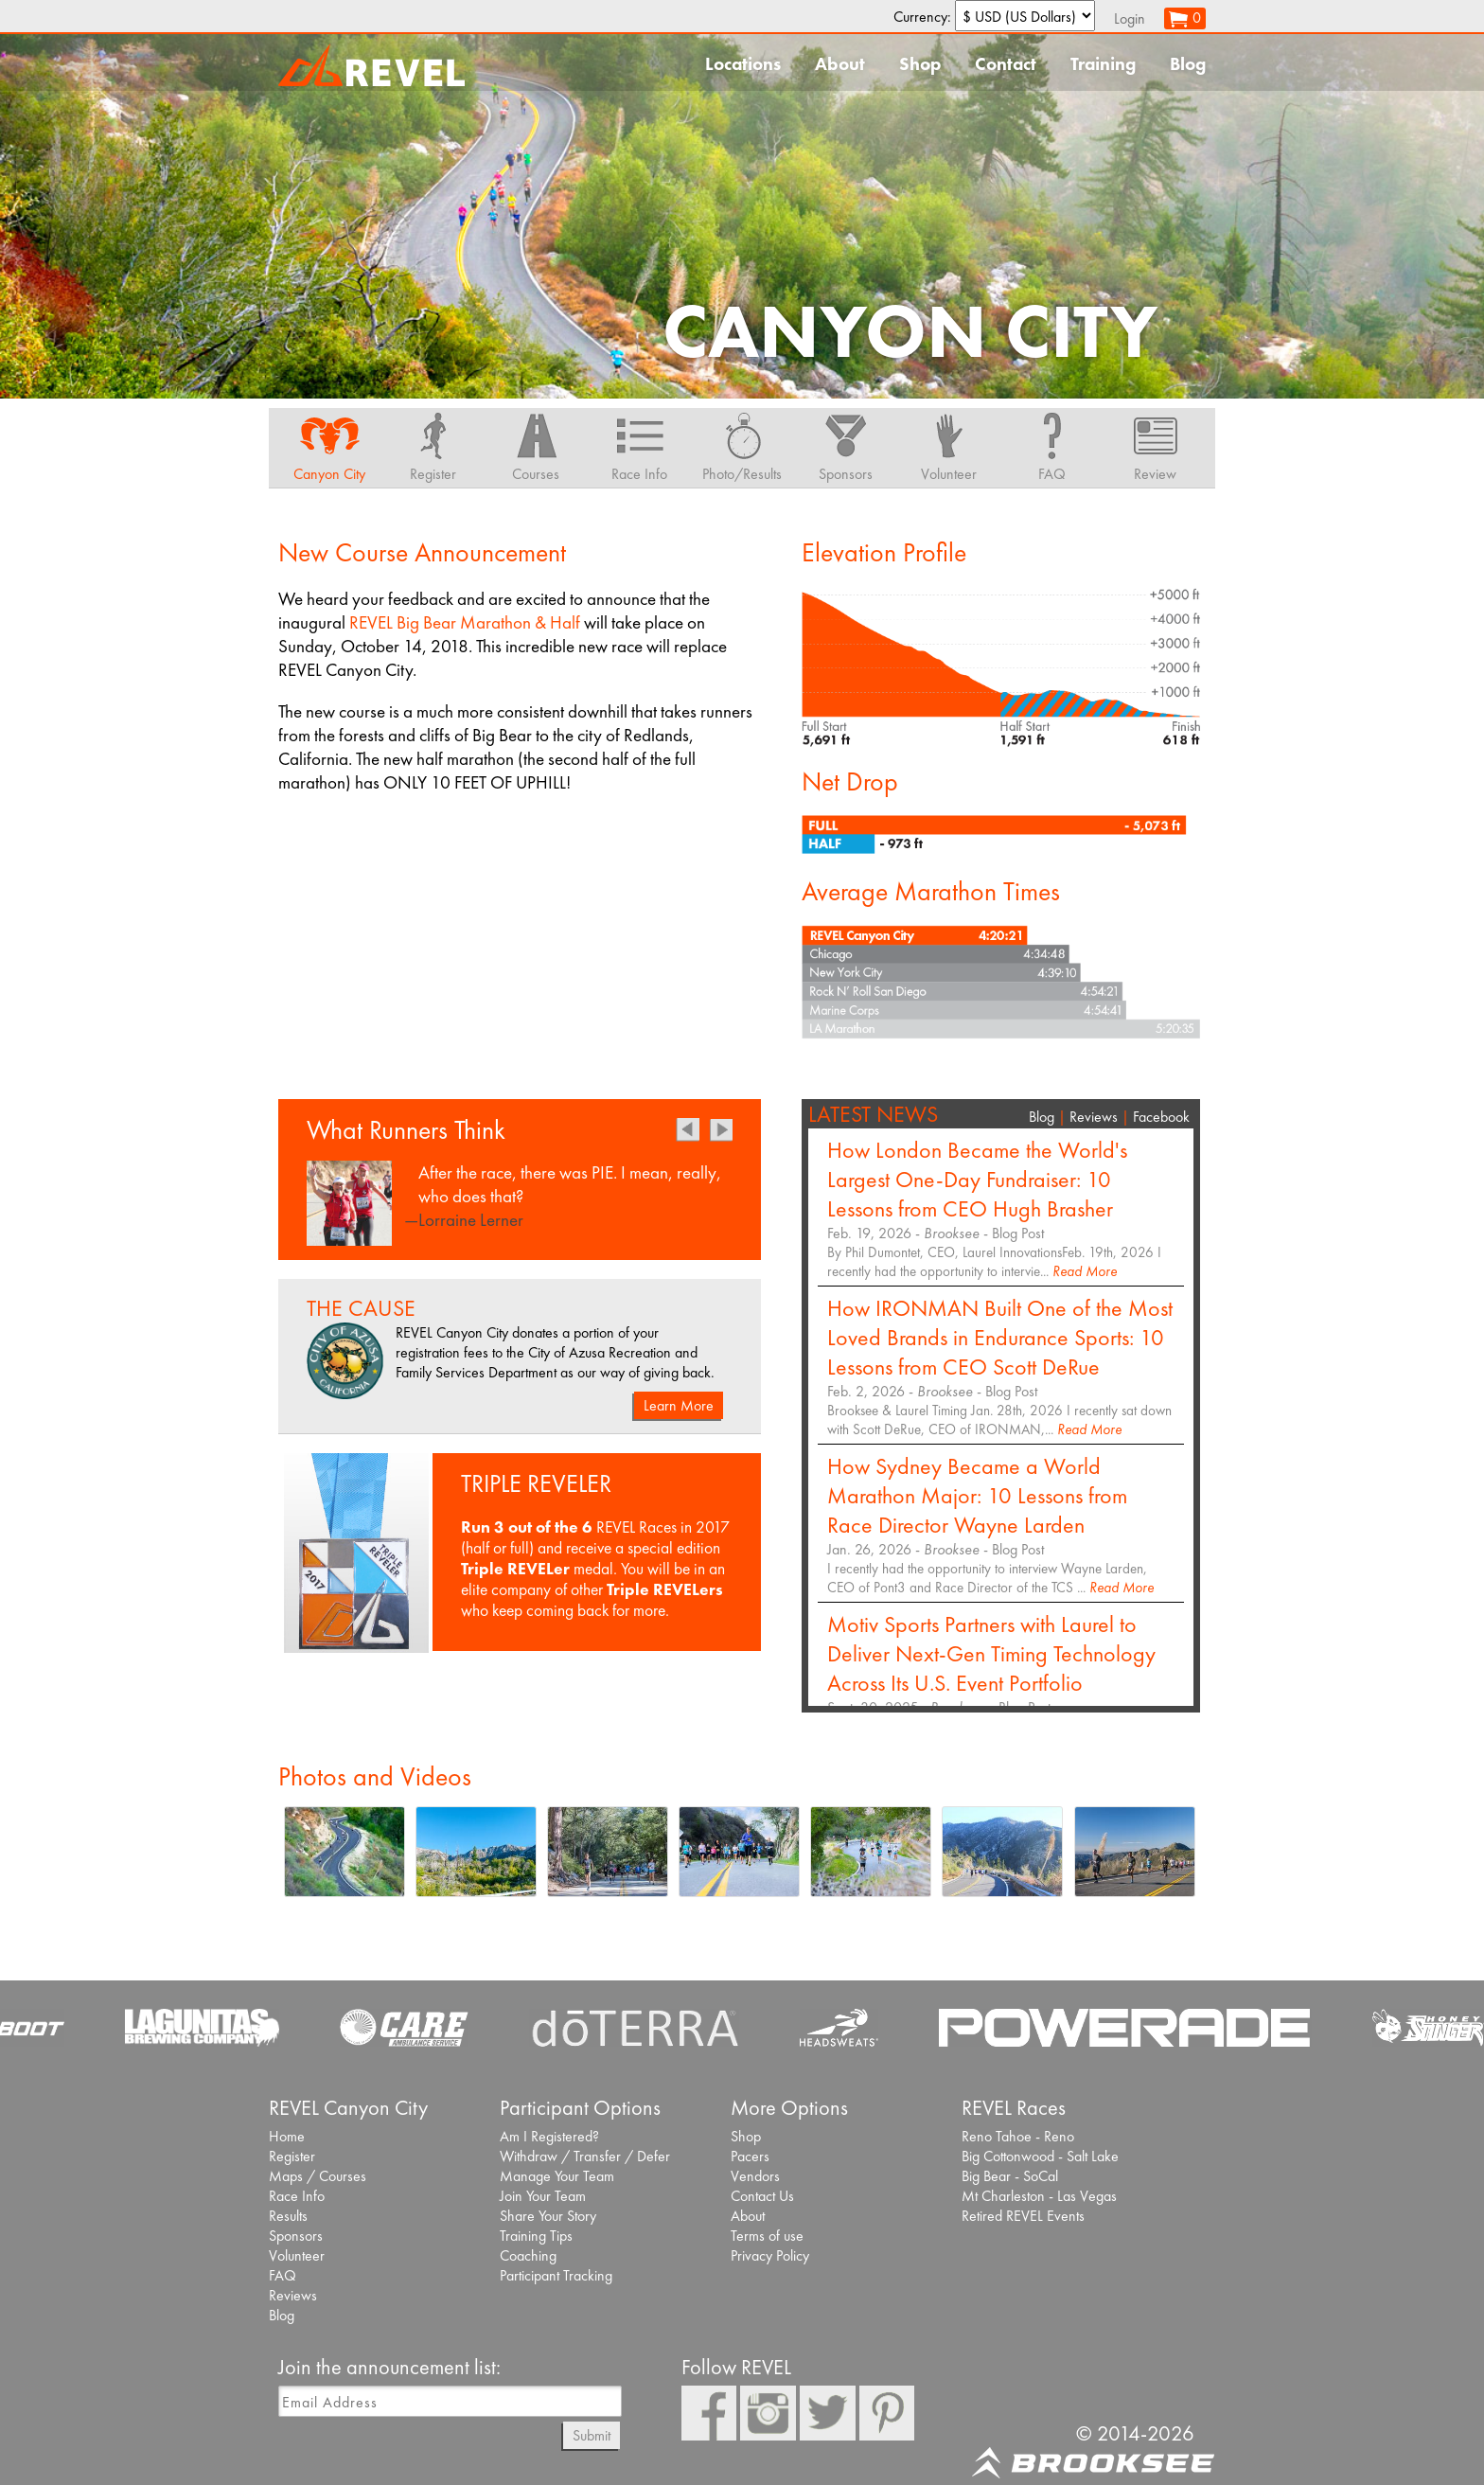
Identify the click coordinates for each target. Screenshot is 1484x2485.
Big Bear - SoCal (1010, 2176)
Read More (1084, 1271)
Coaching (528, 2255)
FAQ (282, 2275)
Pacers (750, 2156)
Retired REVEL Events (1023, 2216)
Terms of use (767, 2235)
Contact (1005, 64)
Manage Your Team (557, 2176)
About (840, 64)
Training (1103, 64)
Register (292, 2156)
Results (288, 2216)
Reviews (1093, 1117)
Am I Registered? (549, 2136)
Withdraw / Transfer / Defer (585, 2156)
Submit (591, 2435)
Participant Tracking (556, 2275)
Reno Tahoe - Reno (1018, 2136)
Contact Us (762, 2196)
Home (287, 2136)
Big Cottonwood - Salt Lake (1040, 2156)
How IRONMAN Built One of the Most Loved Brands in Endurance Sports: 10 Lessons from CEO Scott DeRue (1000, 1337)
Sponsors (296, 2235)
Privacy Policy (770, 2255)
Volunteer (297, 2255)
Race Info (297, 2196)
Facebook (1161, 1117)
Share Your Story (548, 2216)
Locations (743, 64)
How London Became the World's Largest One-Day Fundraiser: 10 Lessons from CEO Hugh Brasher (977, 1179)
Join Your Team (543, 2196)
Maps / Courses (317, 2176)
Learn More (679, 1405)
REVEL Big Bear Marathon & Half (464, 622)
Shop (920, 64)
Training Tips (536, 2235)
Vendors (755, 2176)
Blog (1188, 64)
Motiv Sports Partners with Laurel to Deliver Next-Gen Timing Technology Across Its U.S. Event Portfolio (991, 1653)
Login (1129, 18)
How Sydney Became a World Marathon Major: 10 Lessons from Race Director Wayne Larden (977, 1495)
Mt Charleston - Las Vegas (1039, 2196)
